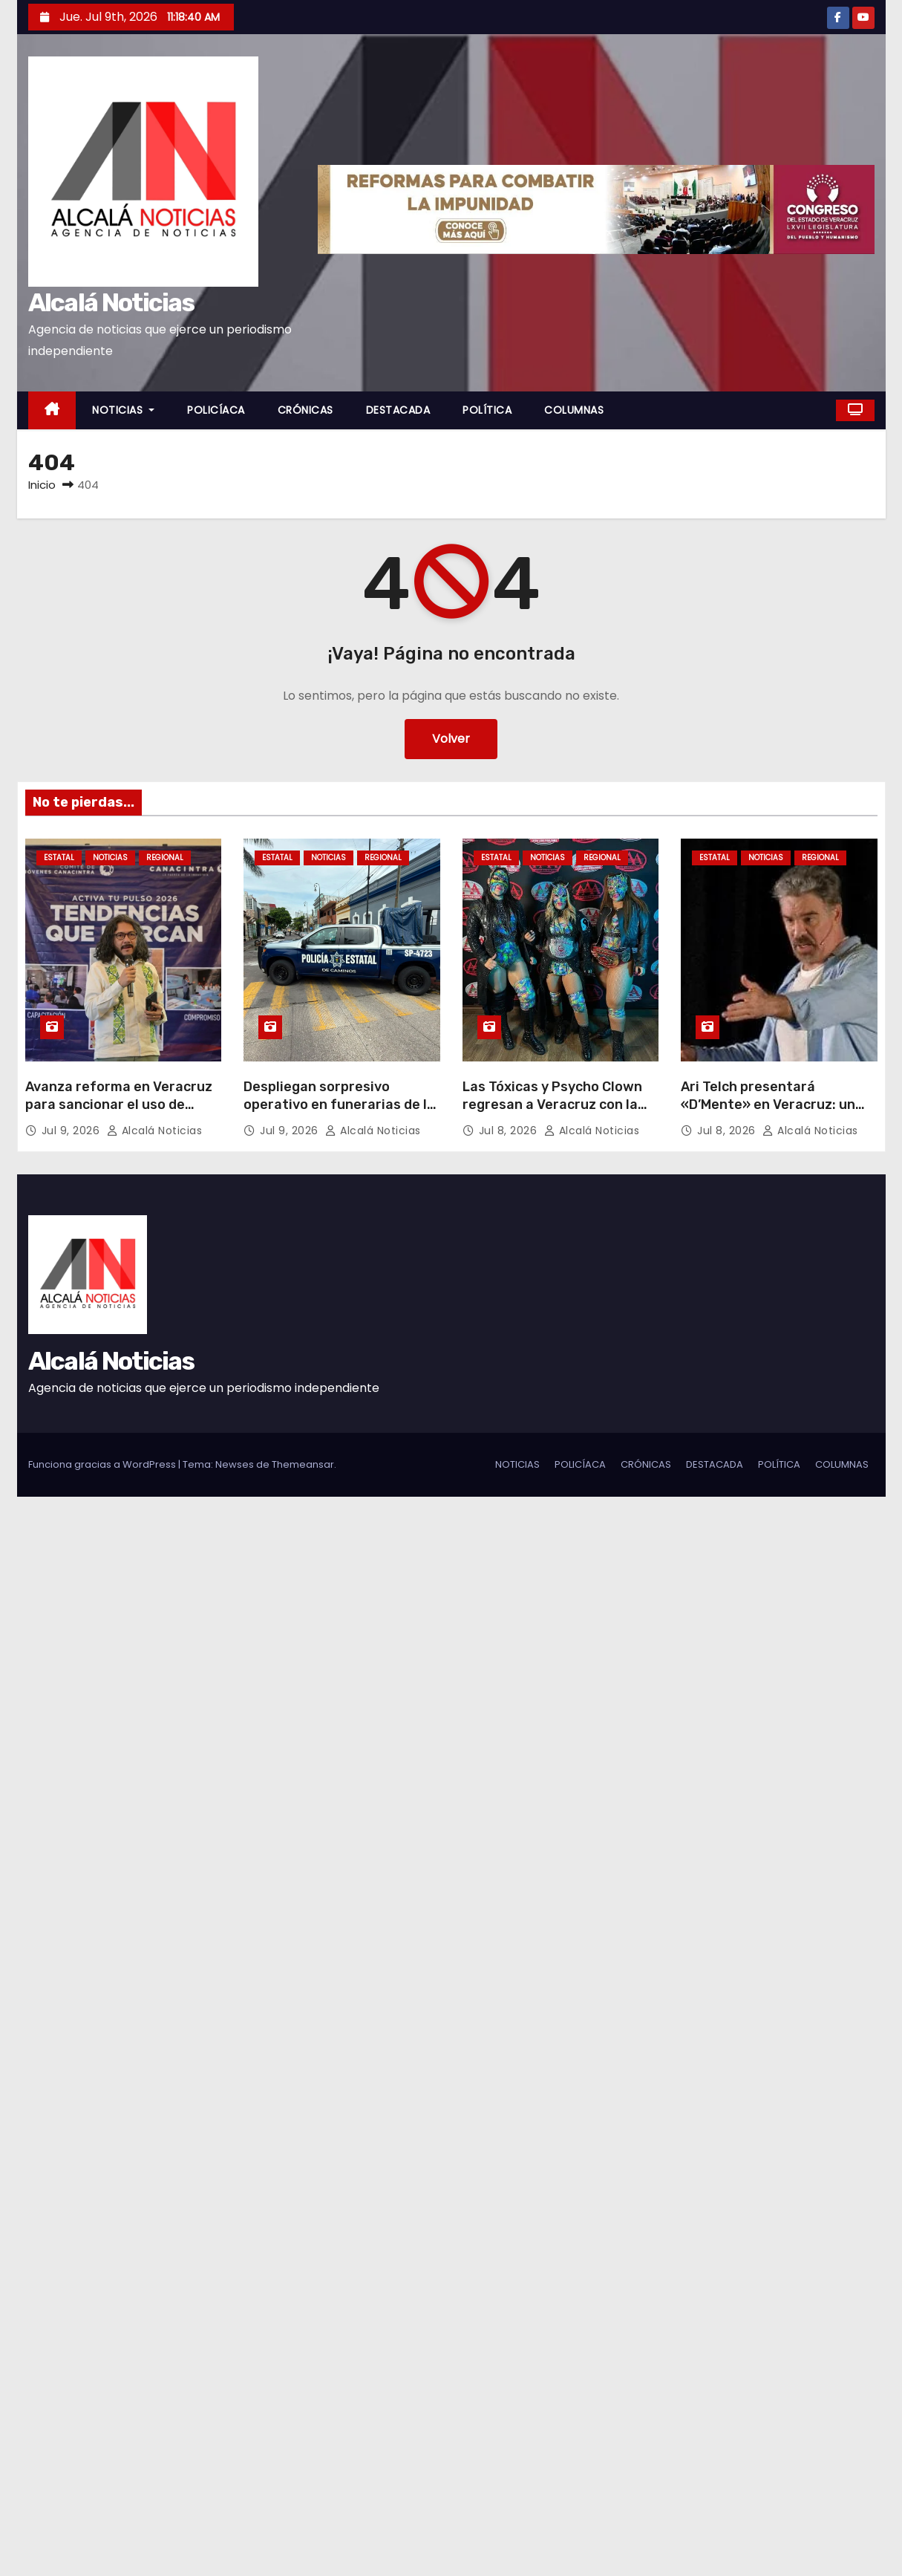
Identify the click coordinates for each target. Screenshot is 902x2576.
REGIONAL (164, 857)
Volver (451, 738)
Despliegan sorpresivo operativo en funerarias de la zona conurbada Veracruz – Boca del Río (339, 1113)
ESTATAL (59, 857)
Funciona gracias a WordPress (103, 1464)
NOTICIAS (123, 410)
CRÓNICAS (305, 410)
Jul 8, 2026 (509, 1130)
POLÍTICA (487, 410)
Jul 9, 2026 (72, 1130)
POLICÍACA (216, 410)
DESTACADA (398, 410)
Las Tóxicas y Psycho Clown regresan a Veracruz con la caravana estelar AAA (552, 1105)
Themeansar (303, 1464)
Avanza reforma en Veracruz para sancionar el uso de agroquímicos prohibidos (118, 1105)
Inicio (42, 484)
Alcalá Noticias (111, 302)
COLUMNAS (574, 410)
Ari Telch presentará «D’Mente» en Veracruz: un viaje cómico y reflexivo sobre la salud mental (777, 1113)
